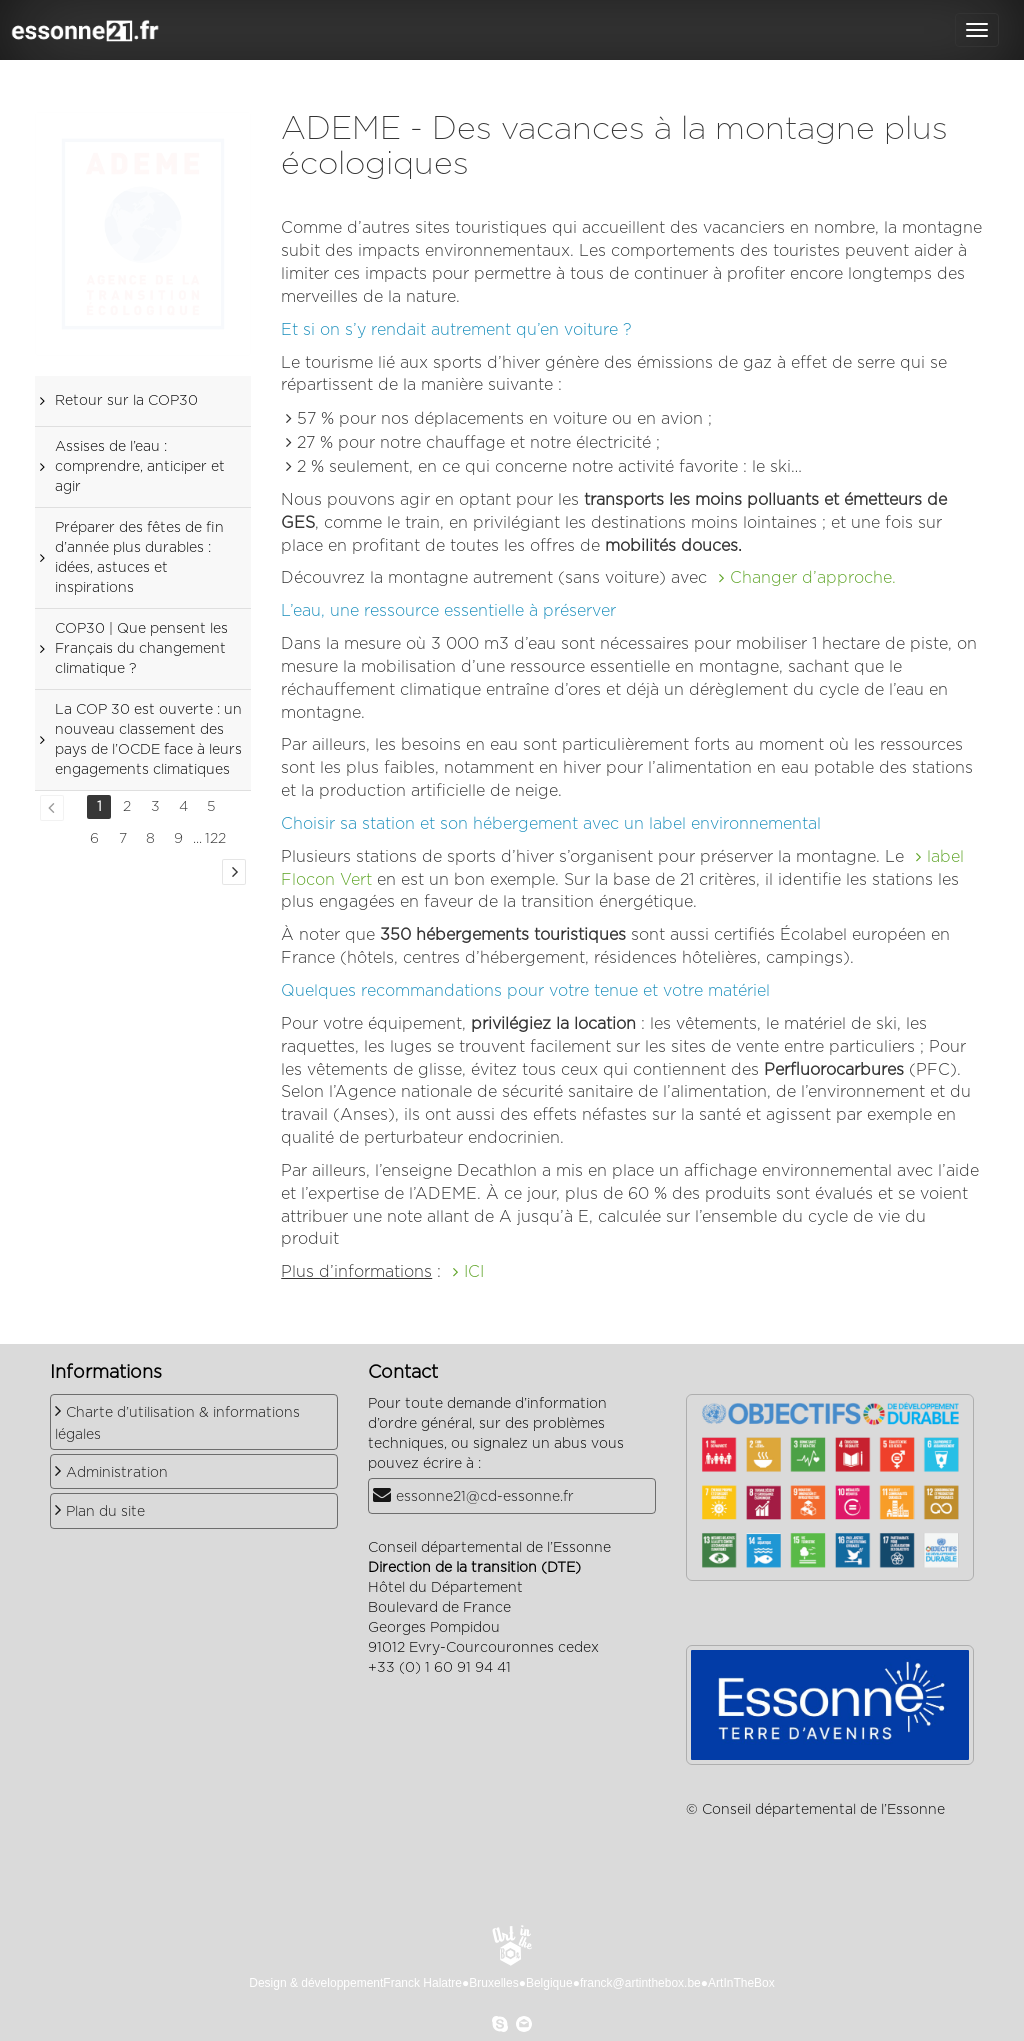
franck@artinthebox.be (640, 1983)
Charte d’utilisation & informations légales (177, 1424)
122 (215, 839)
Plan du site (105, 1512)
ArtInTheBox (741, 1983)
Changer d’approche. (813, 578)
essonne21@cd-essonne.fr (485, 1497)
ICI (474, 1272)
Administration (117, 1473)
